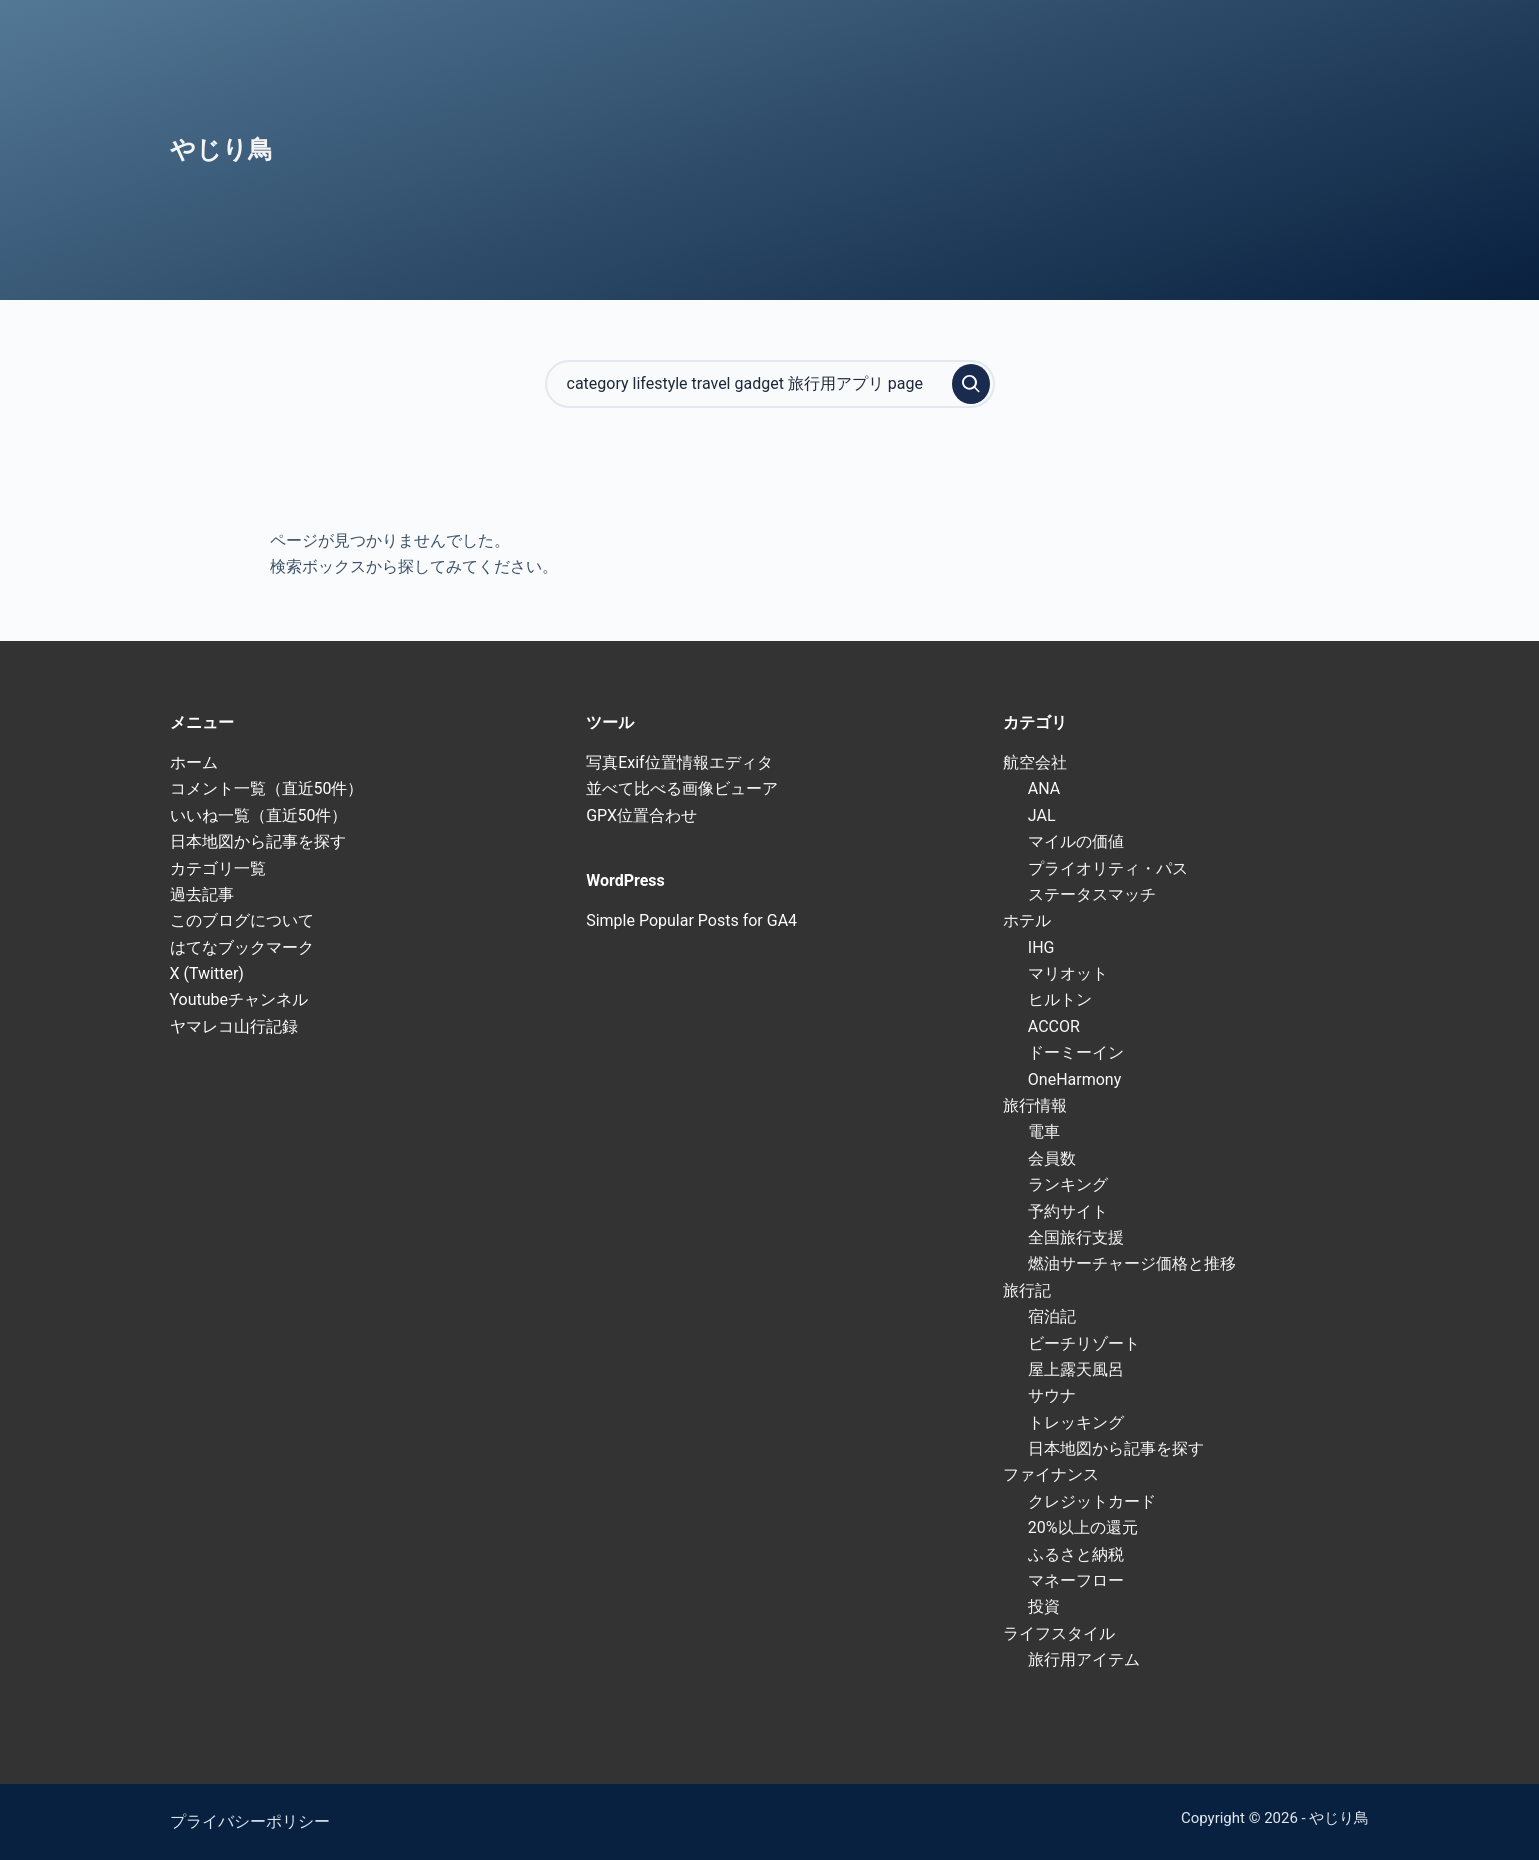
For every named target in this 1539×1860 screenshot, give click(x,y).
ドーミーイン (1076, 1052)
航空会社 (1035, 762)
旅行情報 (1035, 1105)
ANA (1044, 788)
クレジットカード (1092, 1501)
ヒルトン (1060, 999)
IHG (1041, 947)
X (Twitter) (207, 973)
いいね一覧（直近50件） (259, 815)
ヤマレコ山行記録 (234, 1026)
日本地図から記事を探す (258, 841)
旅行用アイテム (1084, 1659)
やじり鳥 (221, 149)
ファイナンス (1051, 1474)
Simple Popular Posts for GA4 (691, 920)
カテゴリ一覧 (218, 868)
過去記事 (202, 894)
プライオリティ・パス (1108, 868)
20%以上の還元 (1083, 1527)
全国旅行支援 (1076, 1237)
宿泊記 (1052, 1316)
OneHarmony (1074, 1079)
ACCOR (1054, 1026)
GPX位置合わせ (641, 815)
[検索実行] (971, 384)
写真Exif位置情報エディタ (679, 762)
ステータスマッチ (1092, 894)
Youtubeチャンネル (239, 999)
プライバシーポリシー (250, 1821)
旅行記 (1027, 1290)
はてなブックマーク (242, 947)
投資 (1044, 1606)
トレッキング (1076, 1422)
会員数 (1052, 1158)
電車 (1044, 1131)
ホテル (1027, 920)
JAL (1042, 815)
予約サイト (1068, 1211)
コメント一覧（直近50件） (267, 788)
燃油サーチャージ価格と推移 (1132, 1263)
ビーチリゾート (1084, 1343)
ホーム (194, 762)
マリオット (1068, 973)
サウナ (1052, 1395)
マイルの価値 (1076, 841)
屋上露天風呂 (1076, 1369)
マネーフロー (1076, 1580)
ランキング (1068, 1184)
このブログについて (242, 920)
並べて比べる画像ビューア (682, 788)
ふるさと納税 (1076, 1554)
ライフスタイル (1059, 1633)
